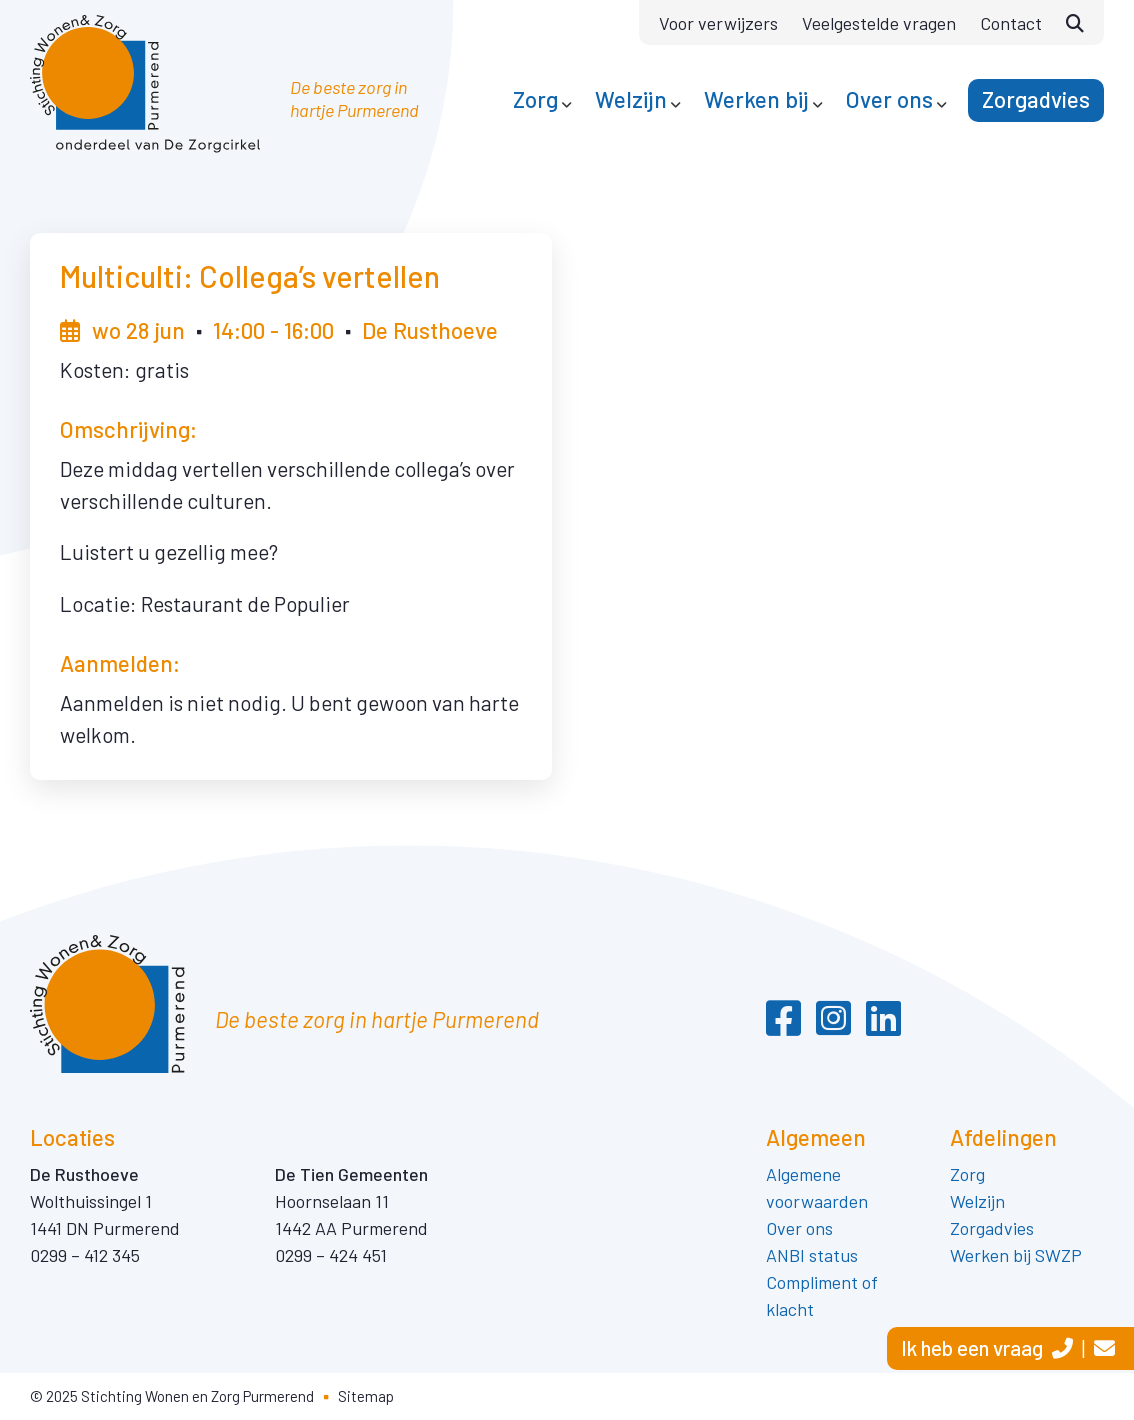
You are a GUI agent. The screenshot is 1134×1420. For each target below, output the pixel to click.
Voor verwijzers (718, 23)
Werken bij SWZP (1016, 1255)
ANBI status (812, 1255)
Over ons (799, 1228)
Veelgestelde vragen (879, 23)
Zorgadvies (992, 1228)
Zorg (969, 1174)
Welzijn (977, 1201)
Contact (1011, 23)
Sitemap (366, 1396)
